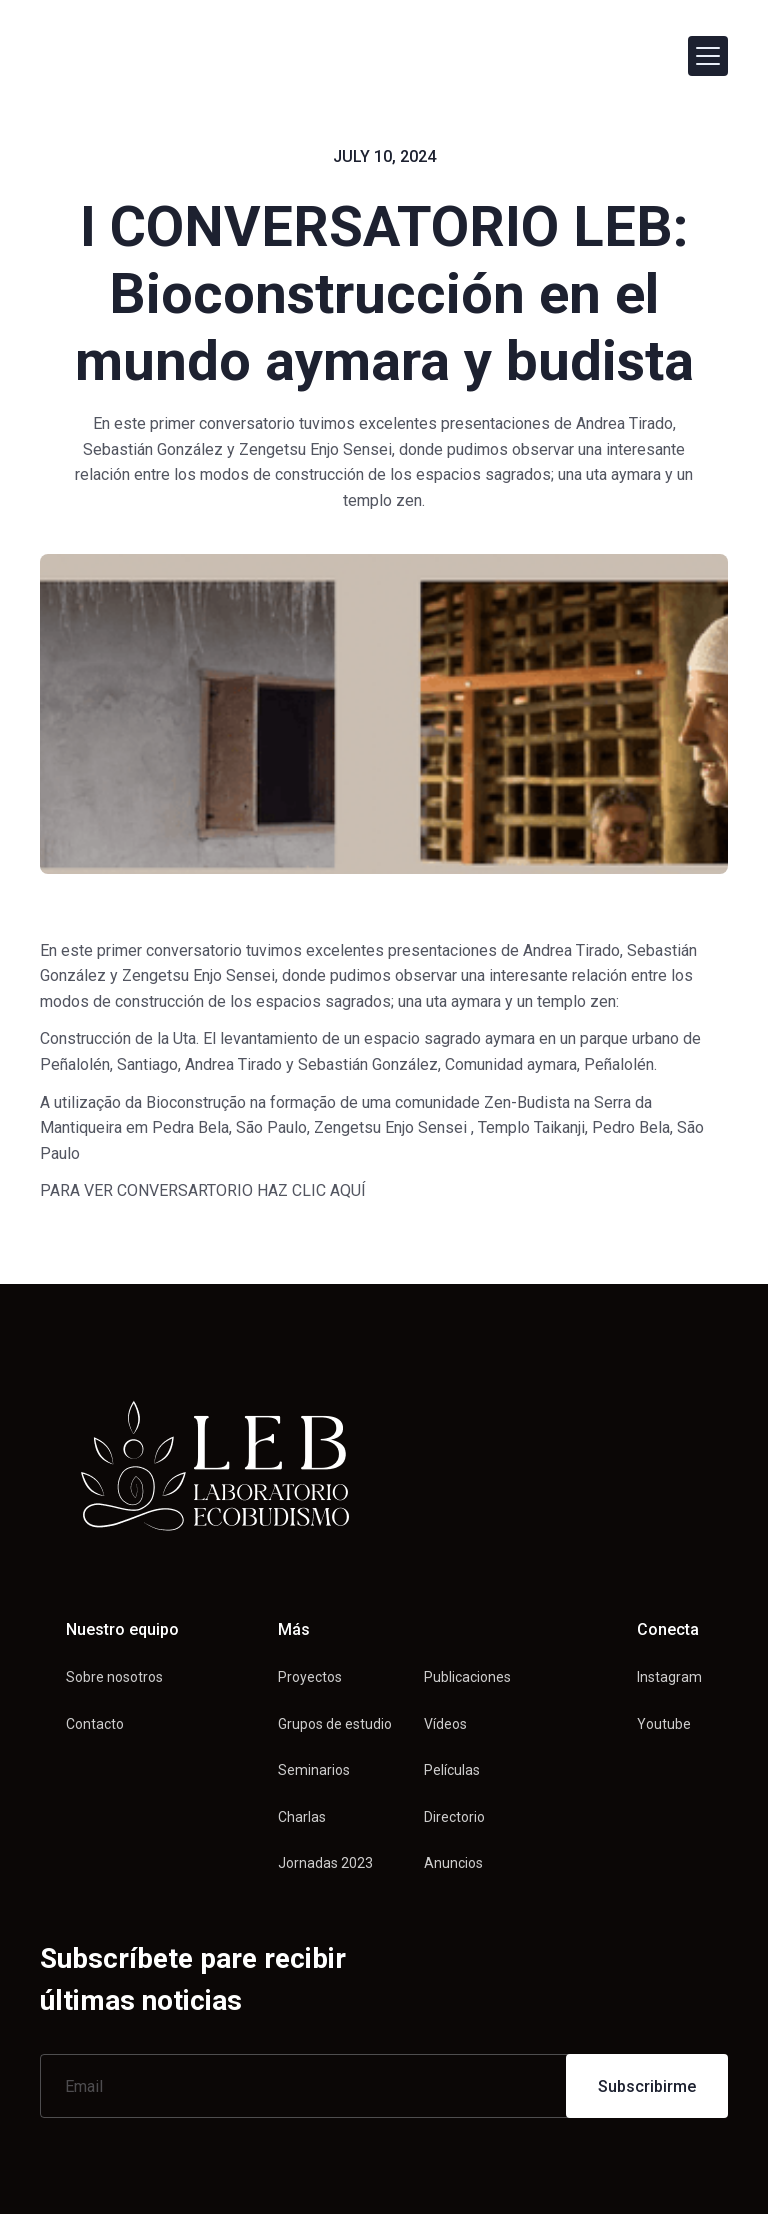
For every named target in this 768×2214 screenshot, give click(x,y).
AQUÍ (348, 1190)
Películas (452, 1770)
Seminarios (314, 1770)
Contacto (95, 1724)
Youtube (664, 1724)
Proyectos (310, 1677)
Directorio (454, 1817)
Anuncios (453, 1863)
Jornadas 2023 (325, 1863)
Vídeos (445, 1724)
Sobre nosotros (114, 1677)
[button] (708, 56)
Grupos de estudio (335, 1724)
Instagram (669, 1677)
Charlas (302, 1817)
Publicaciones (467, 1677)
